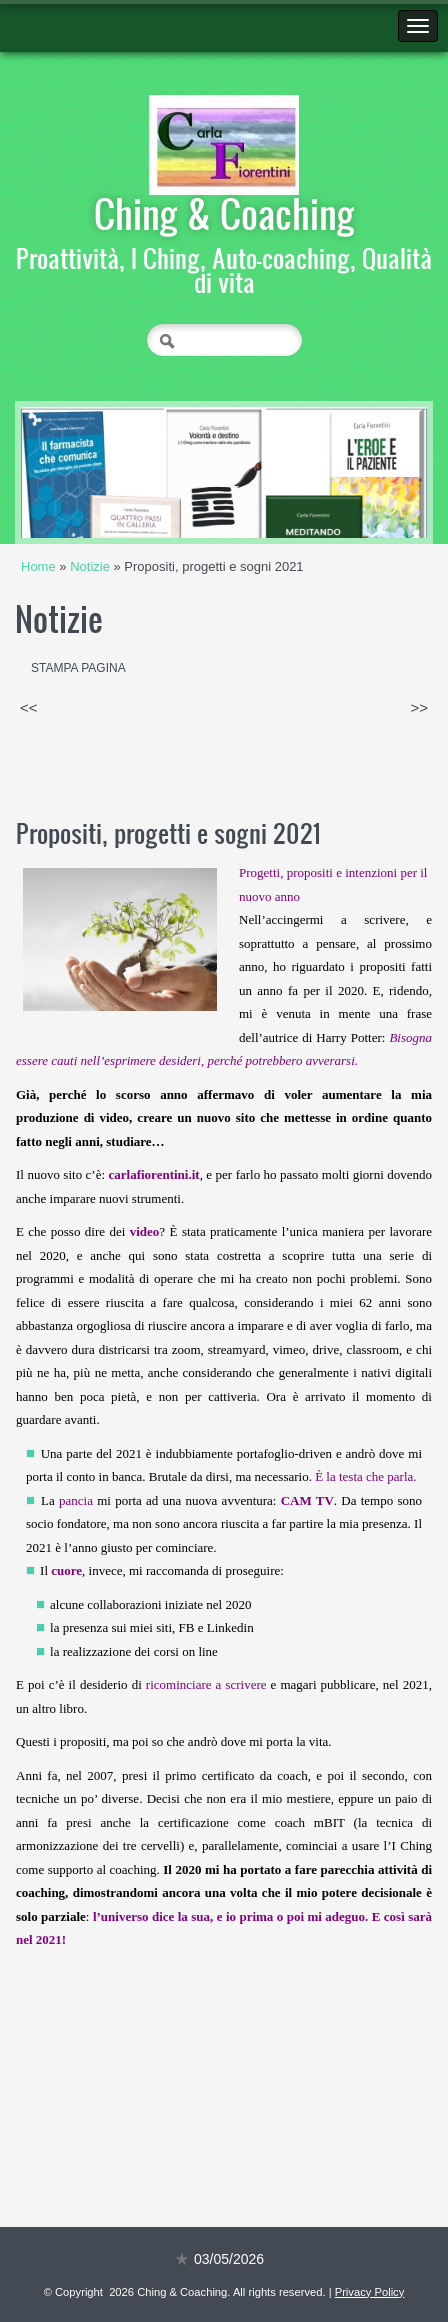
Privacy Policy (370, 2292)
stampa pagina (78, 668)
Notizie (90, 566)
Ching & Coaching (224, 213)
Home (38, 566)
